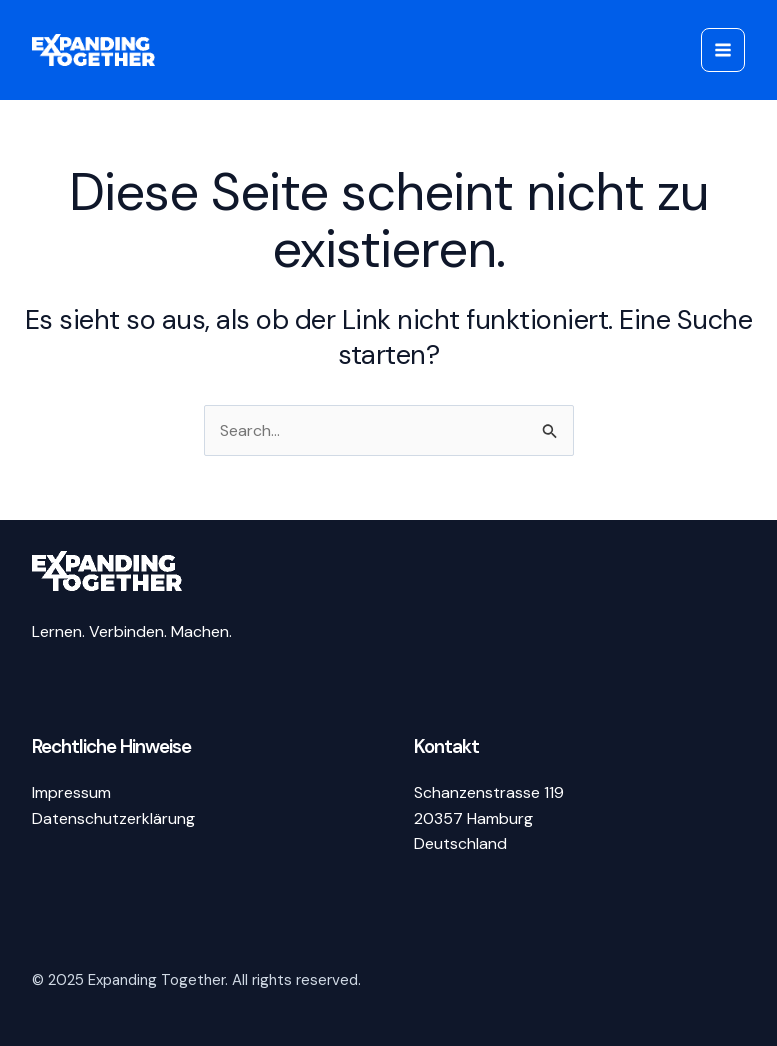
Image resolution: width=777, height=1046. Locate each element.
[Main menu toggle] (723, 50)
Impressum (71, 792)
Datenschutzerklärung (113, 818)
